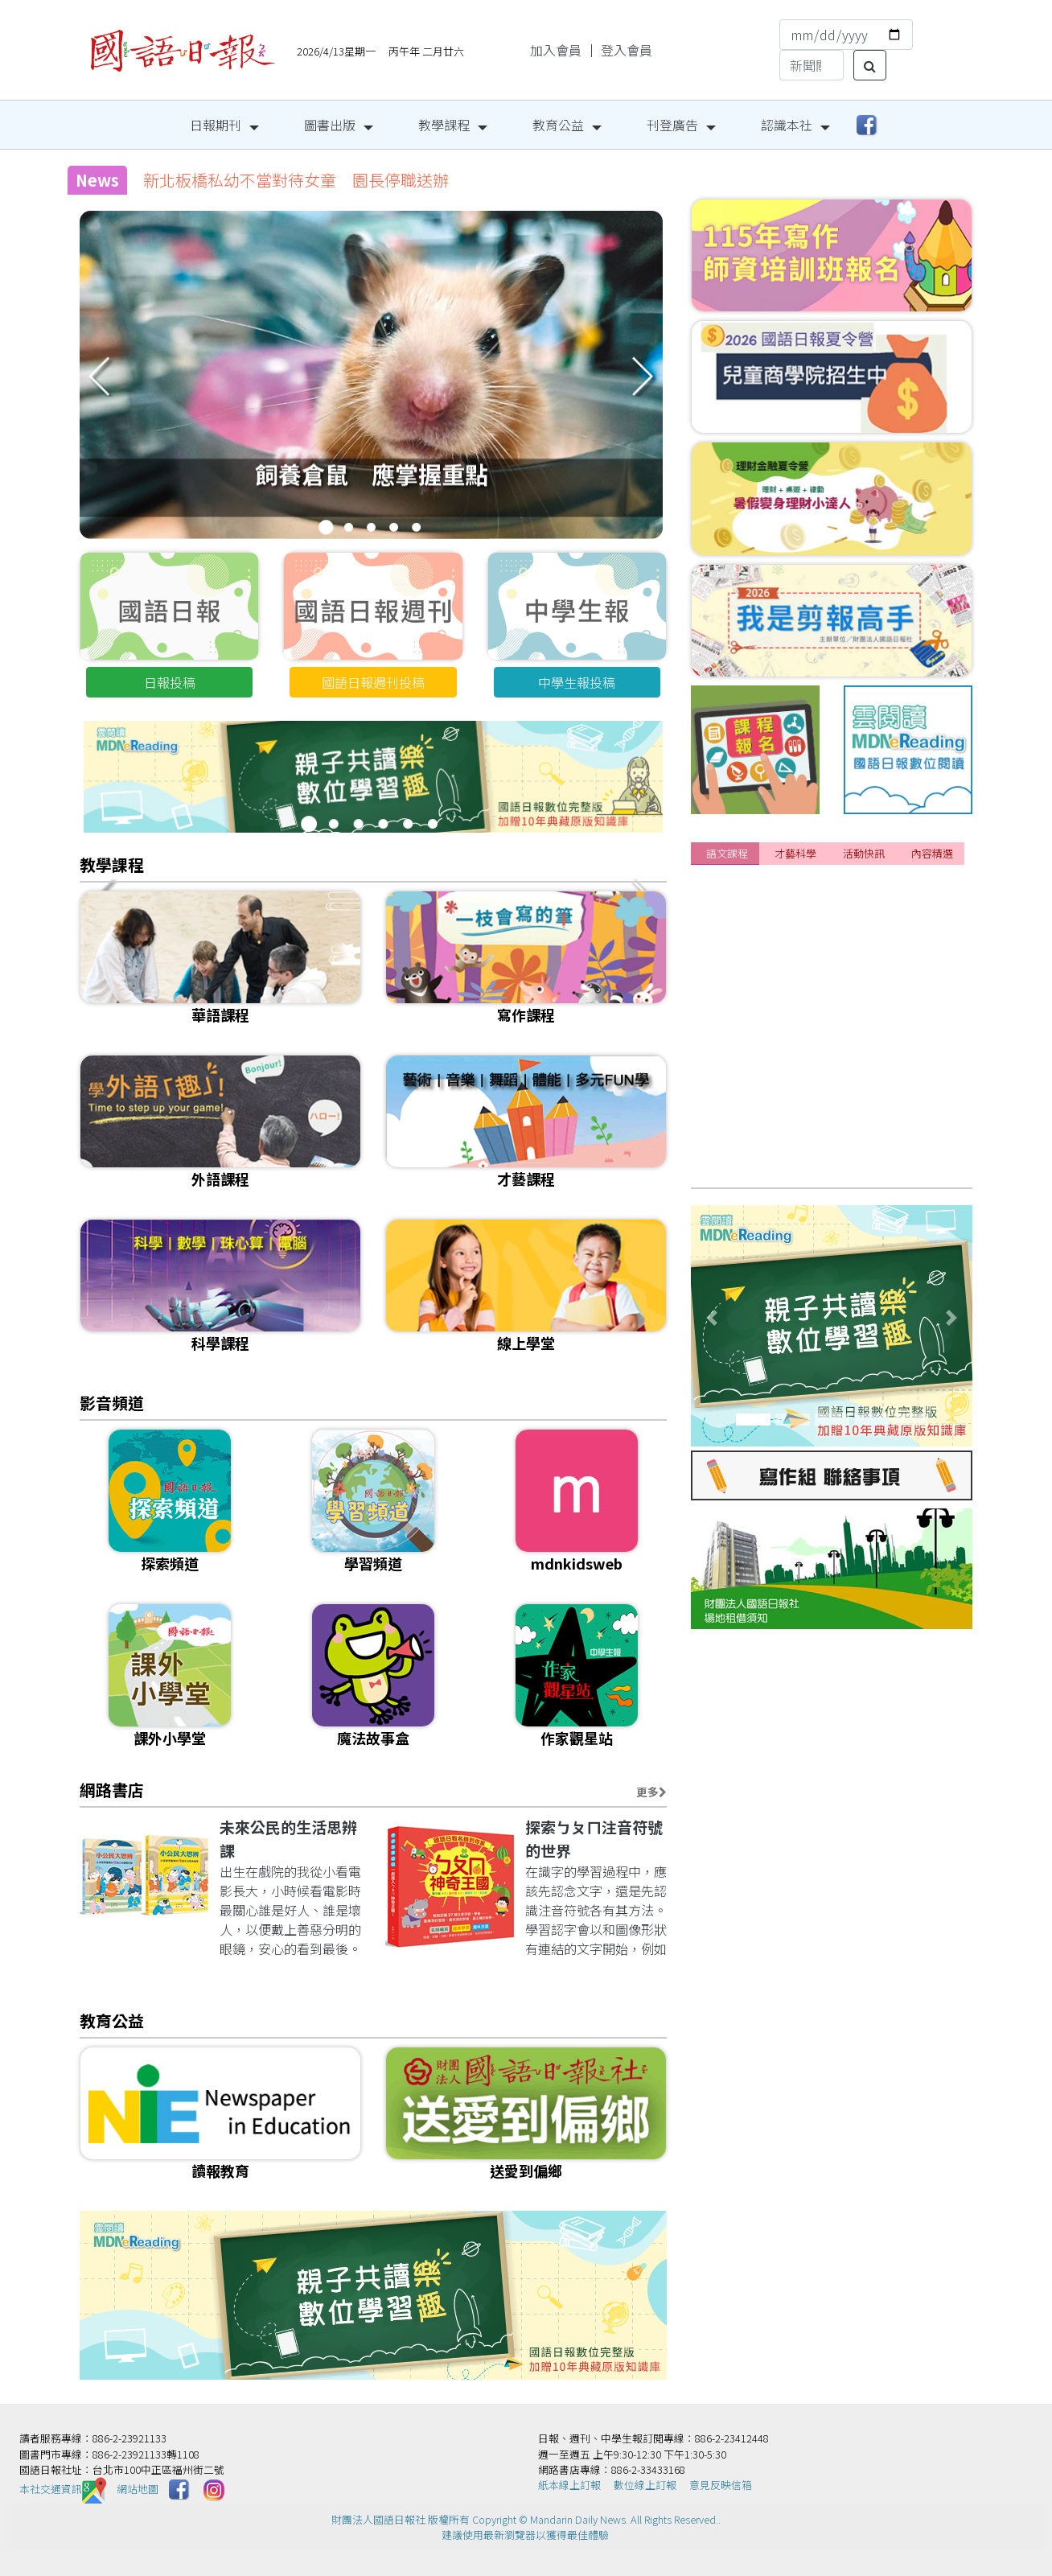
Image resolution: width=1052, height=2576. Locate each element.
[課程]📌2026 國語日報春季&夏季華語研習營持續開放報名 (873, 1017)
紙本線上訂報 (569, 2484)
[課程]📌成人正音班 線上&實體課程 (812, 1106)
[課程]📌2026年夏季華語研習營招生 (809, 927)
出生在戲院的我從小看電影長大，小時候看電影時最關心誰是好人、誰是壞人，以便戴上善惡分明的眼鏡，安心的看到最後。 (290, 1910)
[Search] (811, 65)
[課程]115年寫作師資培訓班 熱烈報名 (817, 1136)
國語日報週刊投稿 (373, 682)
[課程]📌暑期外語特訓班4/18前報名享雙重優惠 (840, 897)
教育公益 (558, 124)
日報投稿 (169, 682)
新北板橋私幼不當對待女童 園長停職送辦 (296, 179)
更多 (651, 1792)
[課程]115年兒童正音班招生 (785, 1046)
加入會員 (555, 50)
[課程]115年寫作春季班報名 (785, 1076)
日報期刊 (215, 124)
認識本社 (786, 124)
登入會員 (626, 50)
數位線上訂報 (645, 2484)
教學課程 (444, 124)
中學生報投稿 (576, 682)
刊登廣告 (672, 124)
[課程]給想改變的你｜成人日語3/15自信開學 (832, 987)
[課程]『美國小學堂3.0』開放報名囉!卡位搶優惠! (845, 957)
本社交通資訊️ (62, 2488)
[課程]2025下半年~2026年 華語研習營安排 (832, 1165)
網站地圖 (137, 2488)
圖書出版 (329, 124)
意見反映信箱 (720, 2484)
